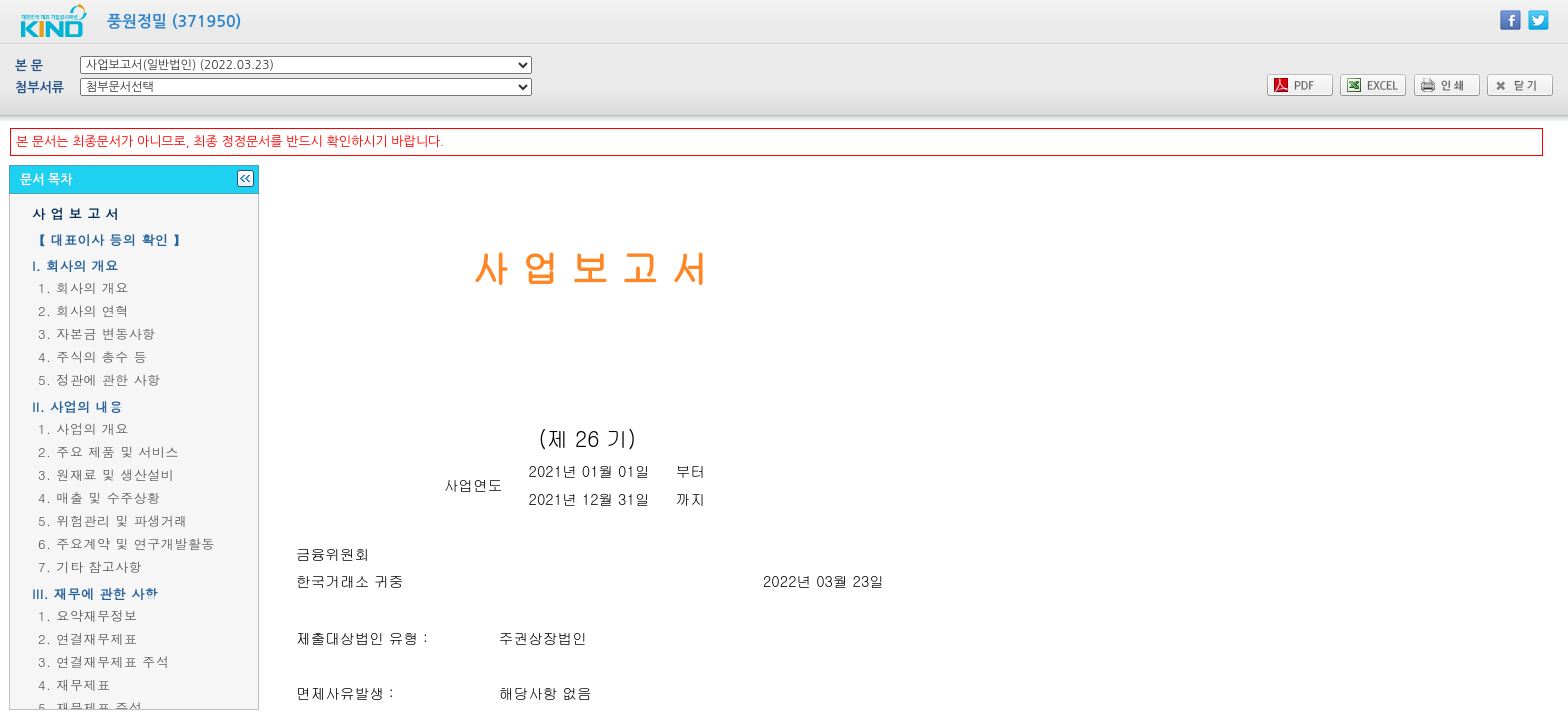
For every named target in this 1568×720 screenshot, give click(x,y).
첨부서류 (39, 87)
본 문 (29, 65)
